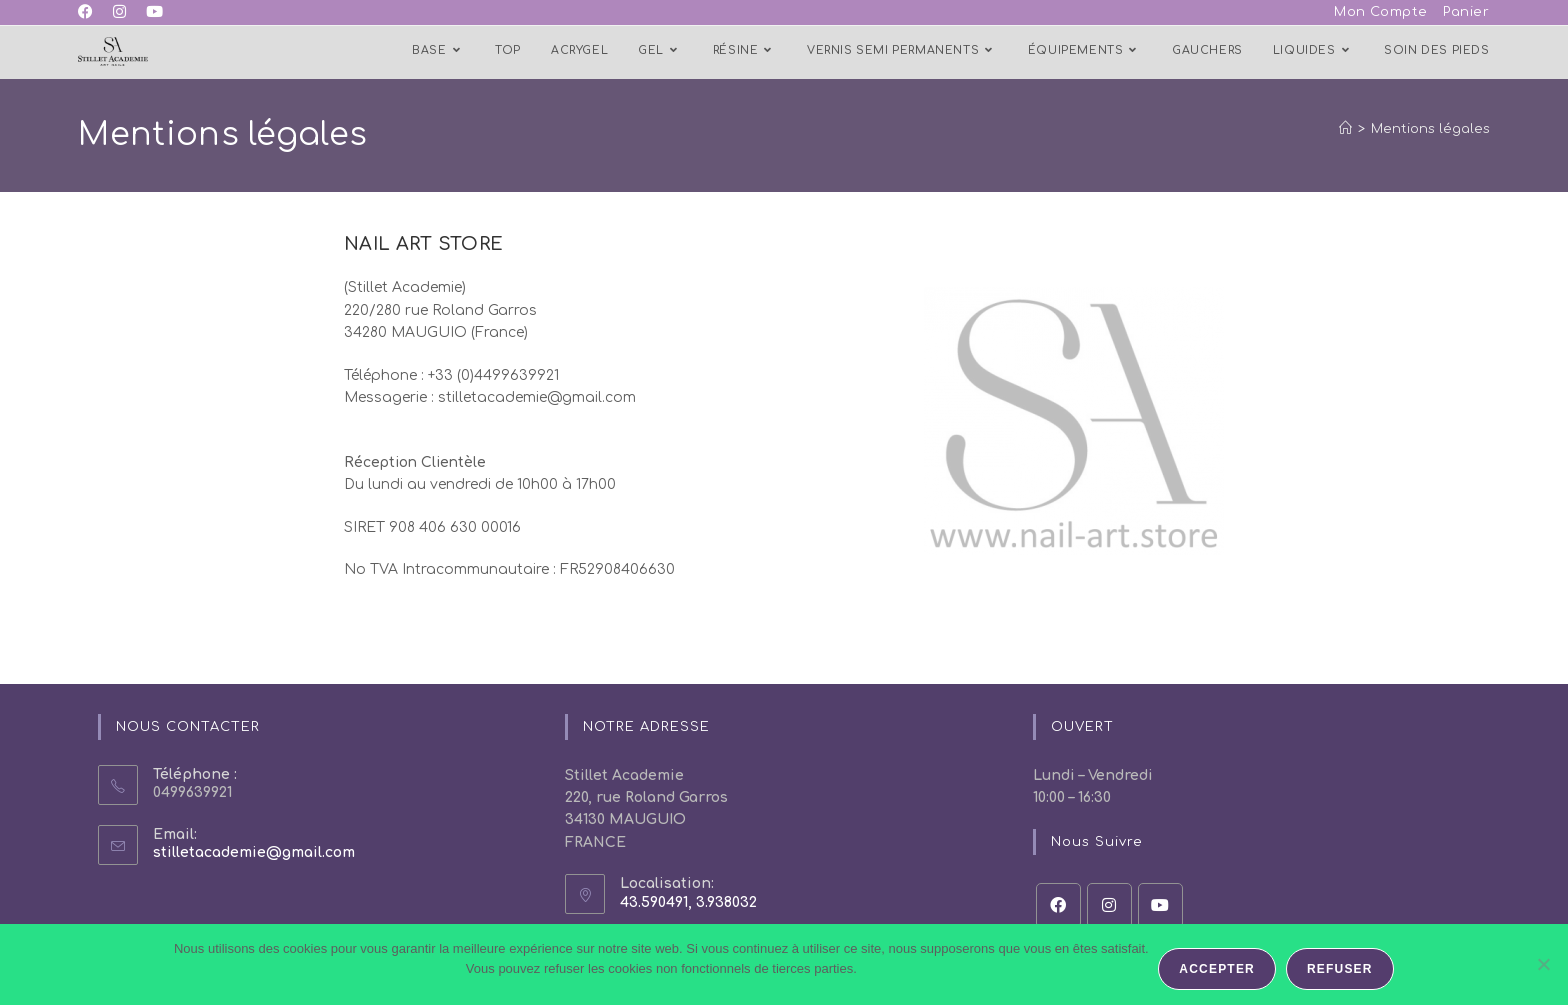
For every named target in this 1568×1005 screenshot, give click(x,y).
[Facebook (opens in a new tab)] (90, 13)
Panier (1466, 12)
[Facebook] (1058, 905)
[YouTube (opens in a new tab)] (154, 13)
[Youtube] (1160, 905)
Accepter (1218, 969)
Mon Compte (1381, 12)
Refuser (1340, 969)
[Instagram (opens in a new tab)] (119, 13)
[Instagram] (1109, 905)
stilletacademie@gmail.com (254, 852)
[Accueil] (1345, 129)
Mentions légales (1430, 129)
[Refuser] (1543, 965)
